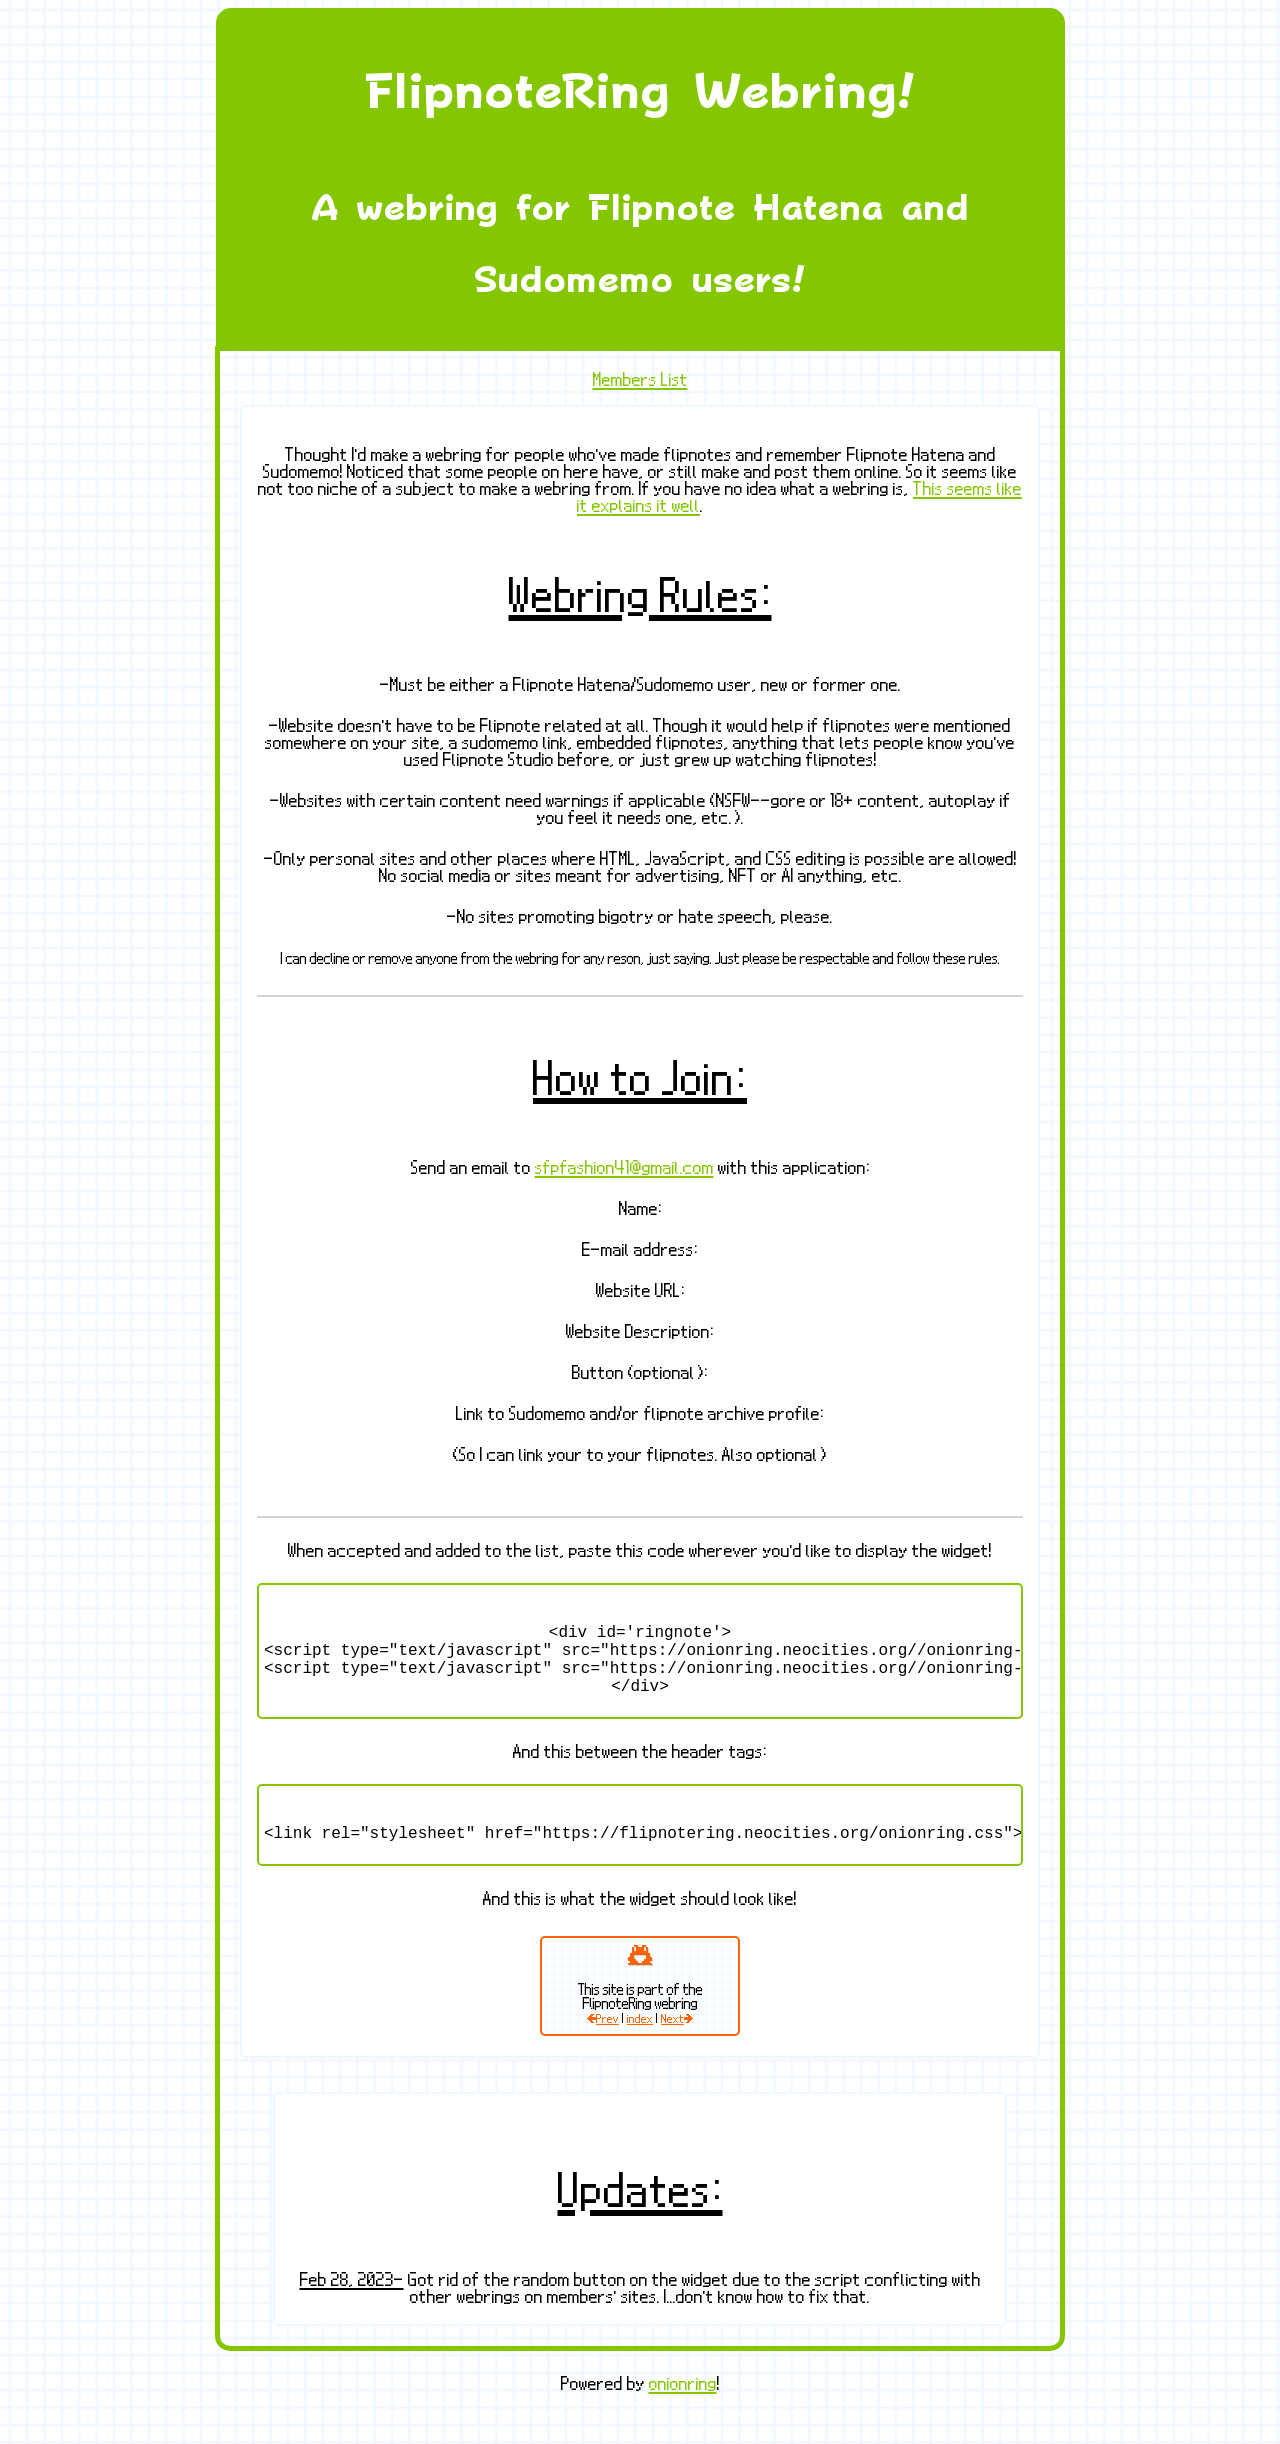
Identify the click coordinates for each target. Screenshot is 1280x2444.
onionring (683, 2411)
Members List (640, 379)
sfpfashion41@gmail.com (624, 1167)
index (640, 2046)
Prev (603, 2046)
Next (677, 2046)
